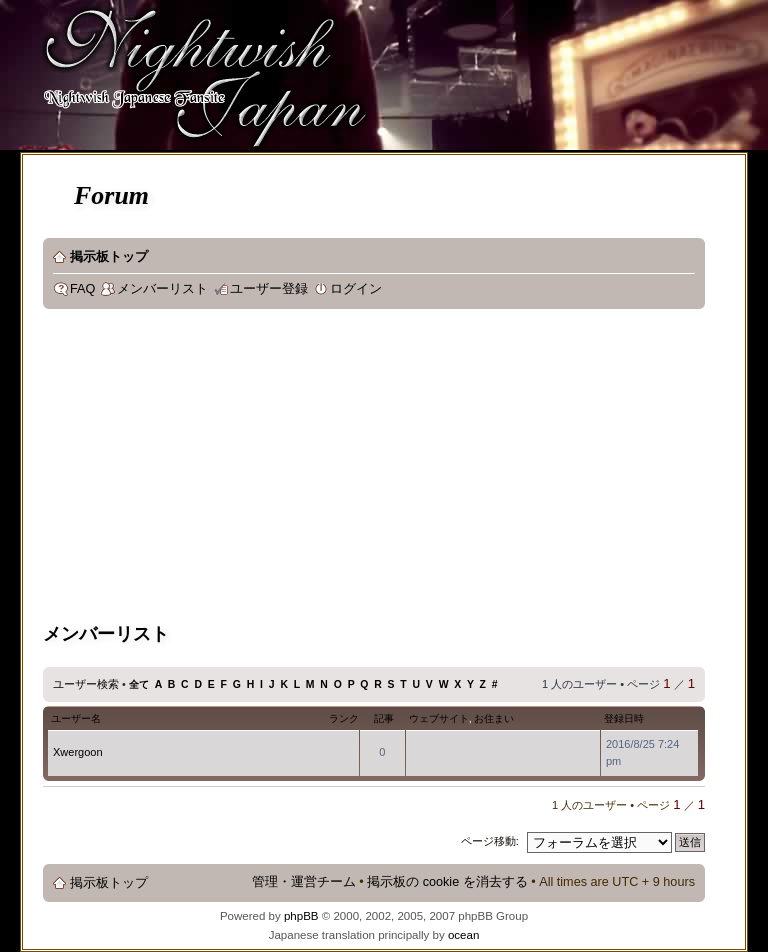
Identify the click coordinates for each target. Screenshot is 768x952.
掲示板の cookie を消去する (447, 882)
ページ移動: (490, 841)
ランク (344, 718)
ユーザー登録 (269, 289)
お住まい (494, 718)
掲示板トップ (109, 257)
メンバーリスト (162, 289)
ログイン (356, 289)
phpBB (301, 916)
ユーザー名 (76, 718)
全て (139, 684)
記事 (384, 718)
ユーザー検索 (86, 684)
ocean (463, 935)
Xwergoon (78, 752)
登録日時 (624, 718)
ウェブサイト (439, 718)
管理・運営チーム (304, 882)
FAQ (82, 289)
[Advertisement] (275, 469)
